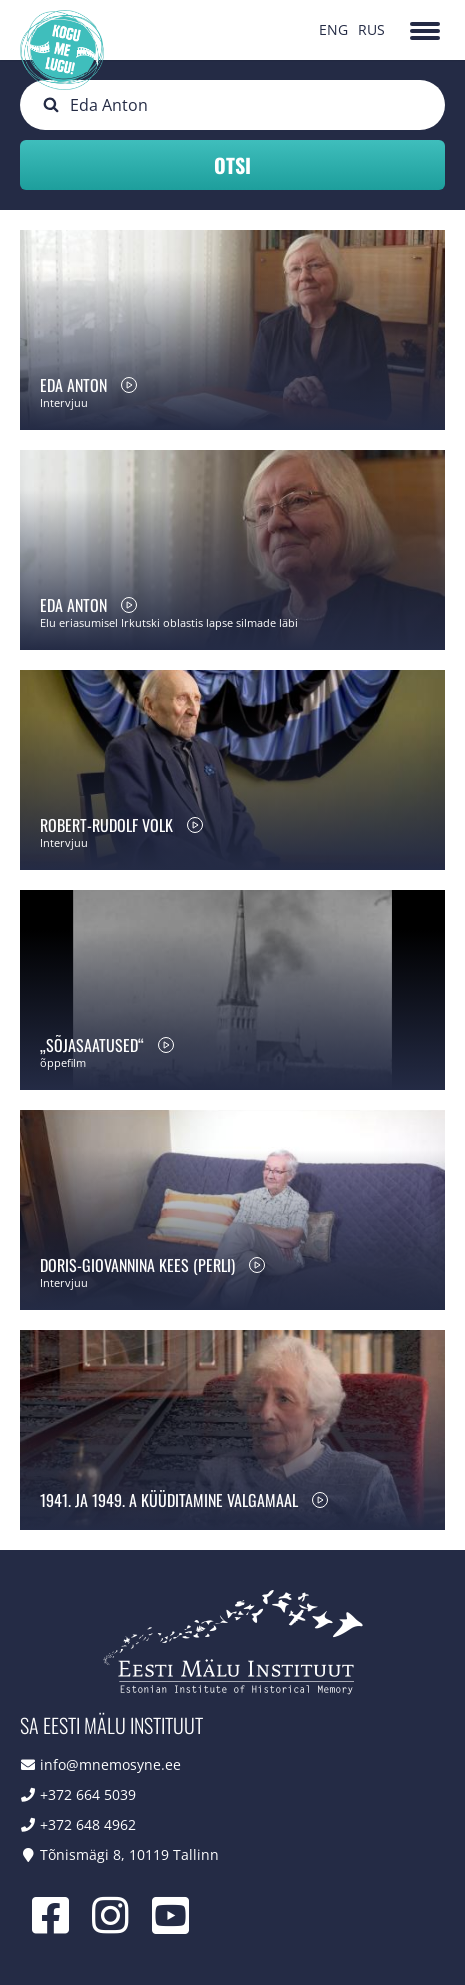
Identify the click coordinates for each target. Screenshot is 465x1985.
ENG (333, 29)
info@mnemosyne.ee (110, 1764)
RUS (371, 29)
